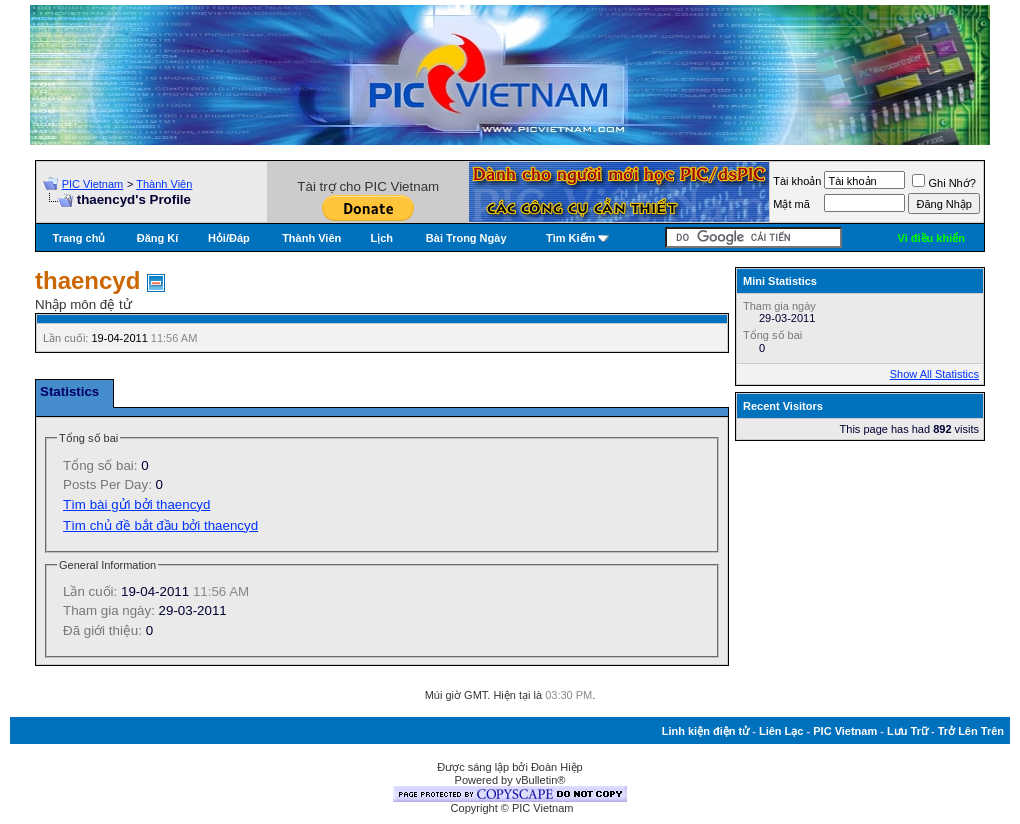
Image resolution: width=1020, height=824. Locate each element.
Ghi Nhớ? (943, 183)
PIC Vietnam (93, 184)
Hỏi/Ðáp (229, 238)
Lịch (382, 238)
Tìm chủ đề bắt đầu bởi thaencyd (160, 525)
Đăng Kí (158, 238)
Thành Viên (164, 184)
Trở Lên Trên (971, 731)
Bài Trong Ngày (466, 238)
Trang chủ (79, 238)
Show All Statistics (934, 374)
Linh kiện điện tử (705, 731)
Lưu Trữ (907, 731)
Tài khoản (797, 181)
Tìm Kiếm (570, 238)
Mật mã (791, 204)
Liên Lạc (781, 731)
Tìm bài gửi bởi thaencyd (136, 504)
